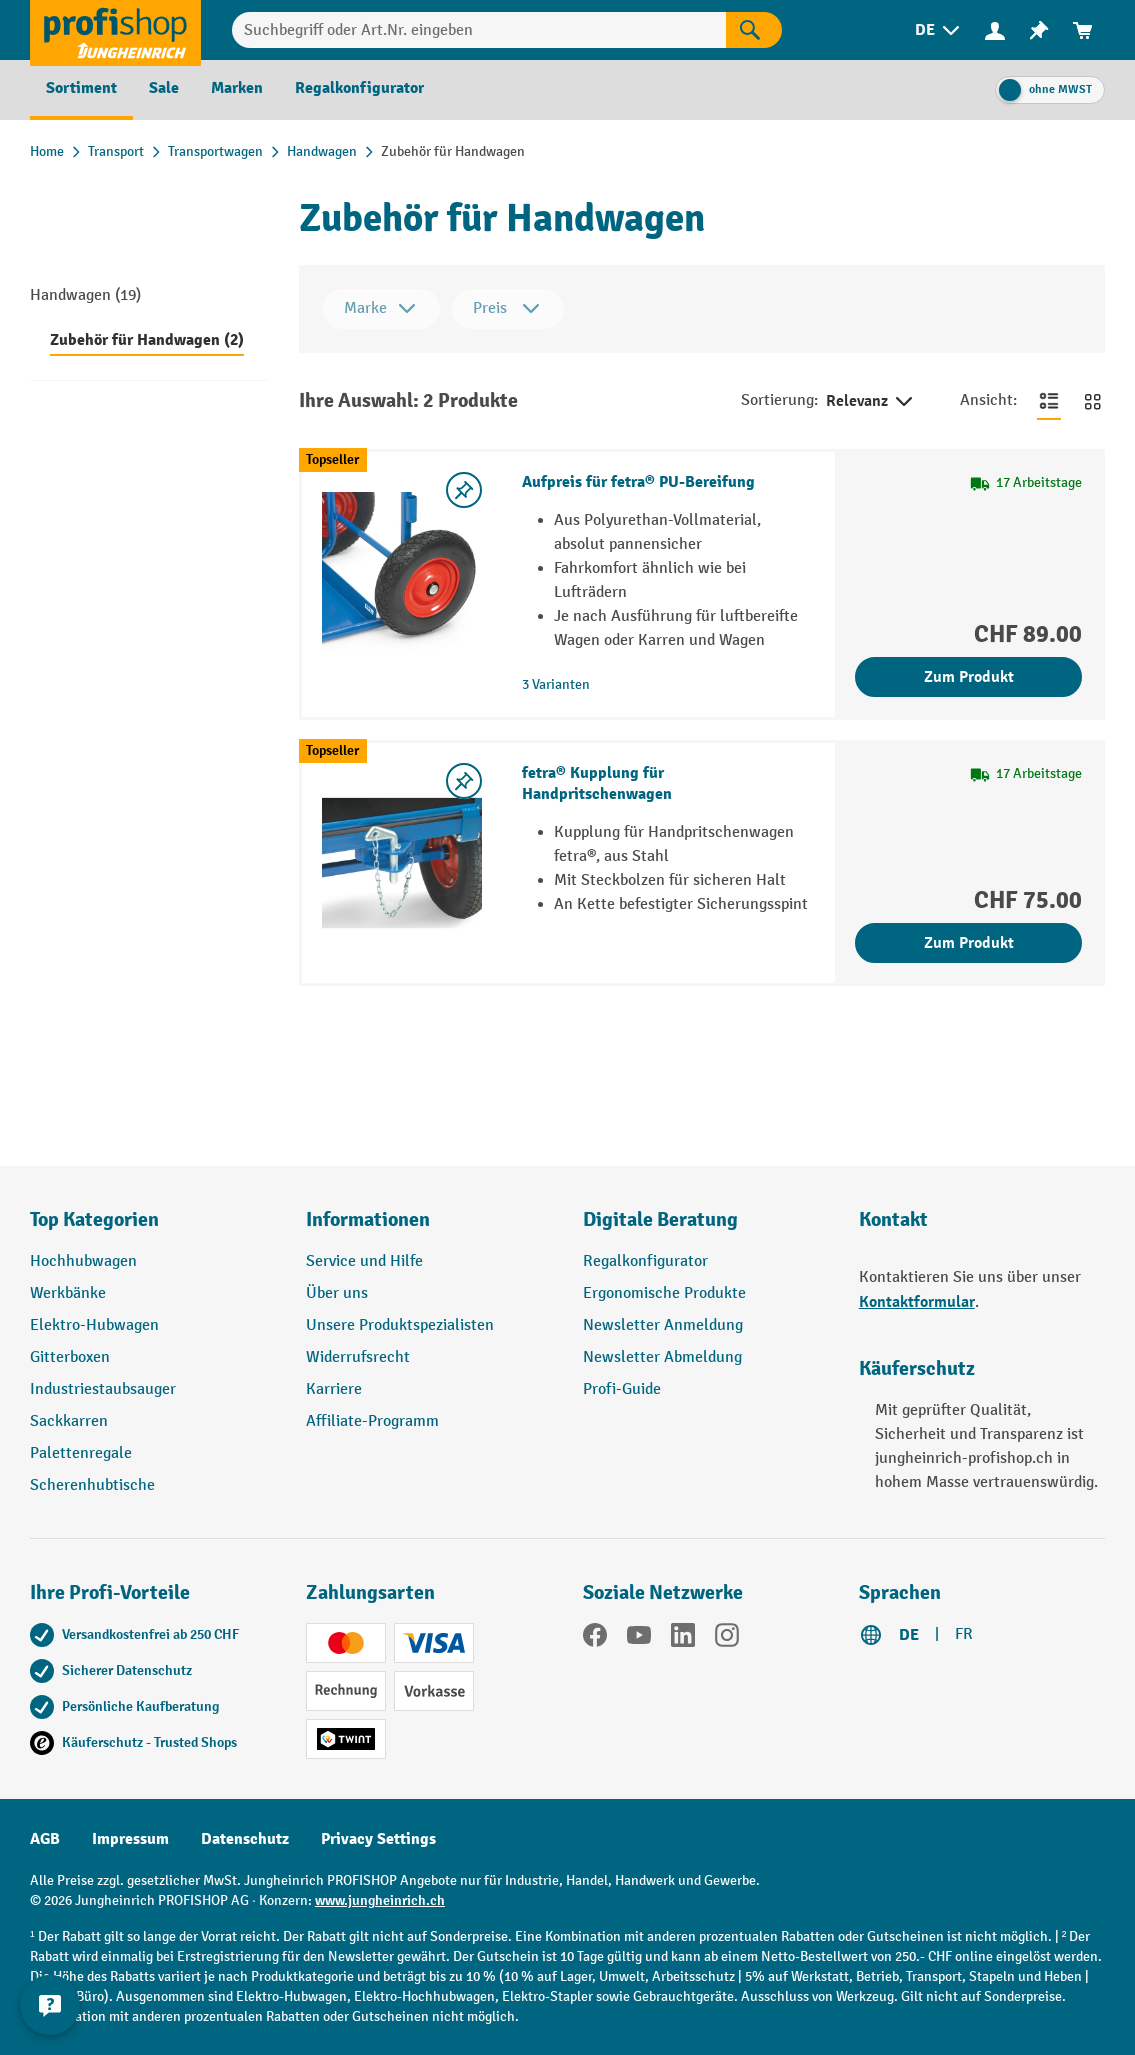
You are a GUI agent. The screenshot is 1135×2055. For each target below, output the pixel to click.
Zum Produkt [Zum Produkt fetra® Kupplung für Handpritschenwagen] (969, 943)
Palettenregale (81, 1453)
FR (964, 1634)
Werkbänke (68, 1293)
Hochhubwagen (83, 1261)
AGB (45, 1839)
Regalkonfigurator (645, 1261)
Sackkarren (69, 1421)
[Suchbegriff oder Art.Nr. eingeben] (479, 30)
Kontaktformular (917, 1302)
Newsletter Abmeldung (662, 1357)
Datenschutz (245, 1839)
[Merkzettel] (1039, 30)
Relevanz (871, 402)
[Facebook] (595, 1639)
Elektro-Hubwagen (94, 1325)
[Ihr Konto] (995, 30)
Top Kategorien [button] (94, 1219)
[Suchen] (754, 30)
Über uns (337, 1293)
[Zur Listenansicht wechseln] (1049, 401)
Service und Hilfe (364, 1261)
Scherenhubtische (92, 1485)
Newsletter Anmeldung (663, 1325)
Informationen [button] (368, 1219)
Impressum (130, 1839)
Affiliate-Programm (372, 1421)
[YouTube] (639, 1639)
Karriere (334, 1389)
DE (909, 1635)
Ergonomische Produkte (664, 1293)
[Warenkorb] (1083, 30)
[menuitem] (939, 30)
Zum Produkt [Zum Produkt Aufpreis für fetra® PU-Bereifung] (969, 677)
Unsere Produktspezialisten (400, 1325)
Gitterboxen (70, 1357)
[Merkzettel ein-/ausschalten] (464, 490)
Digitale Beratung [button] (660, 1219)
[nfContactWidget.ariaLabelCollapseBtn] (50, 2005)
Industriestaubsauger (103, 1389)
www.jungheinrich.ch (380, 1900)
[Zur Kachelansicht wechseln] (1093, 401)
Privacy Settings (378, 1839)
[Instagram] (727, 1639)
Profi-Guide (622, 1389)
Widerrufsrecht (358, 1357)
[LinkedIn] (683, 1639)
